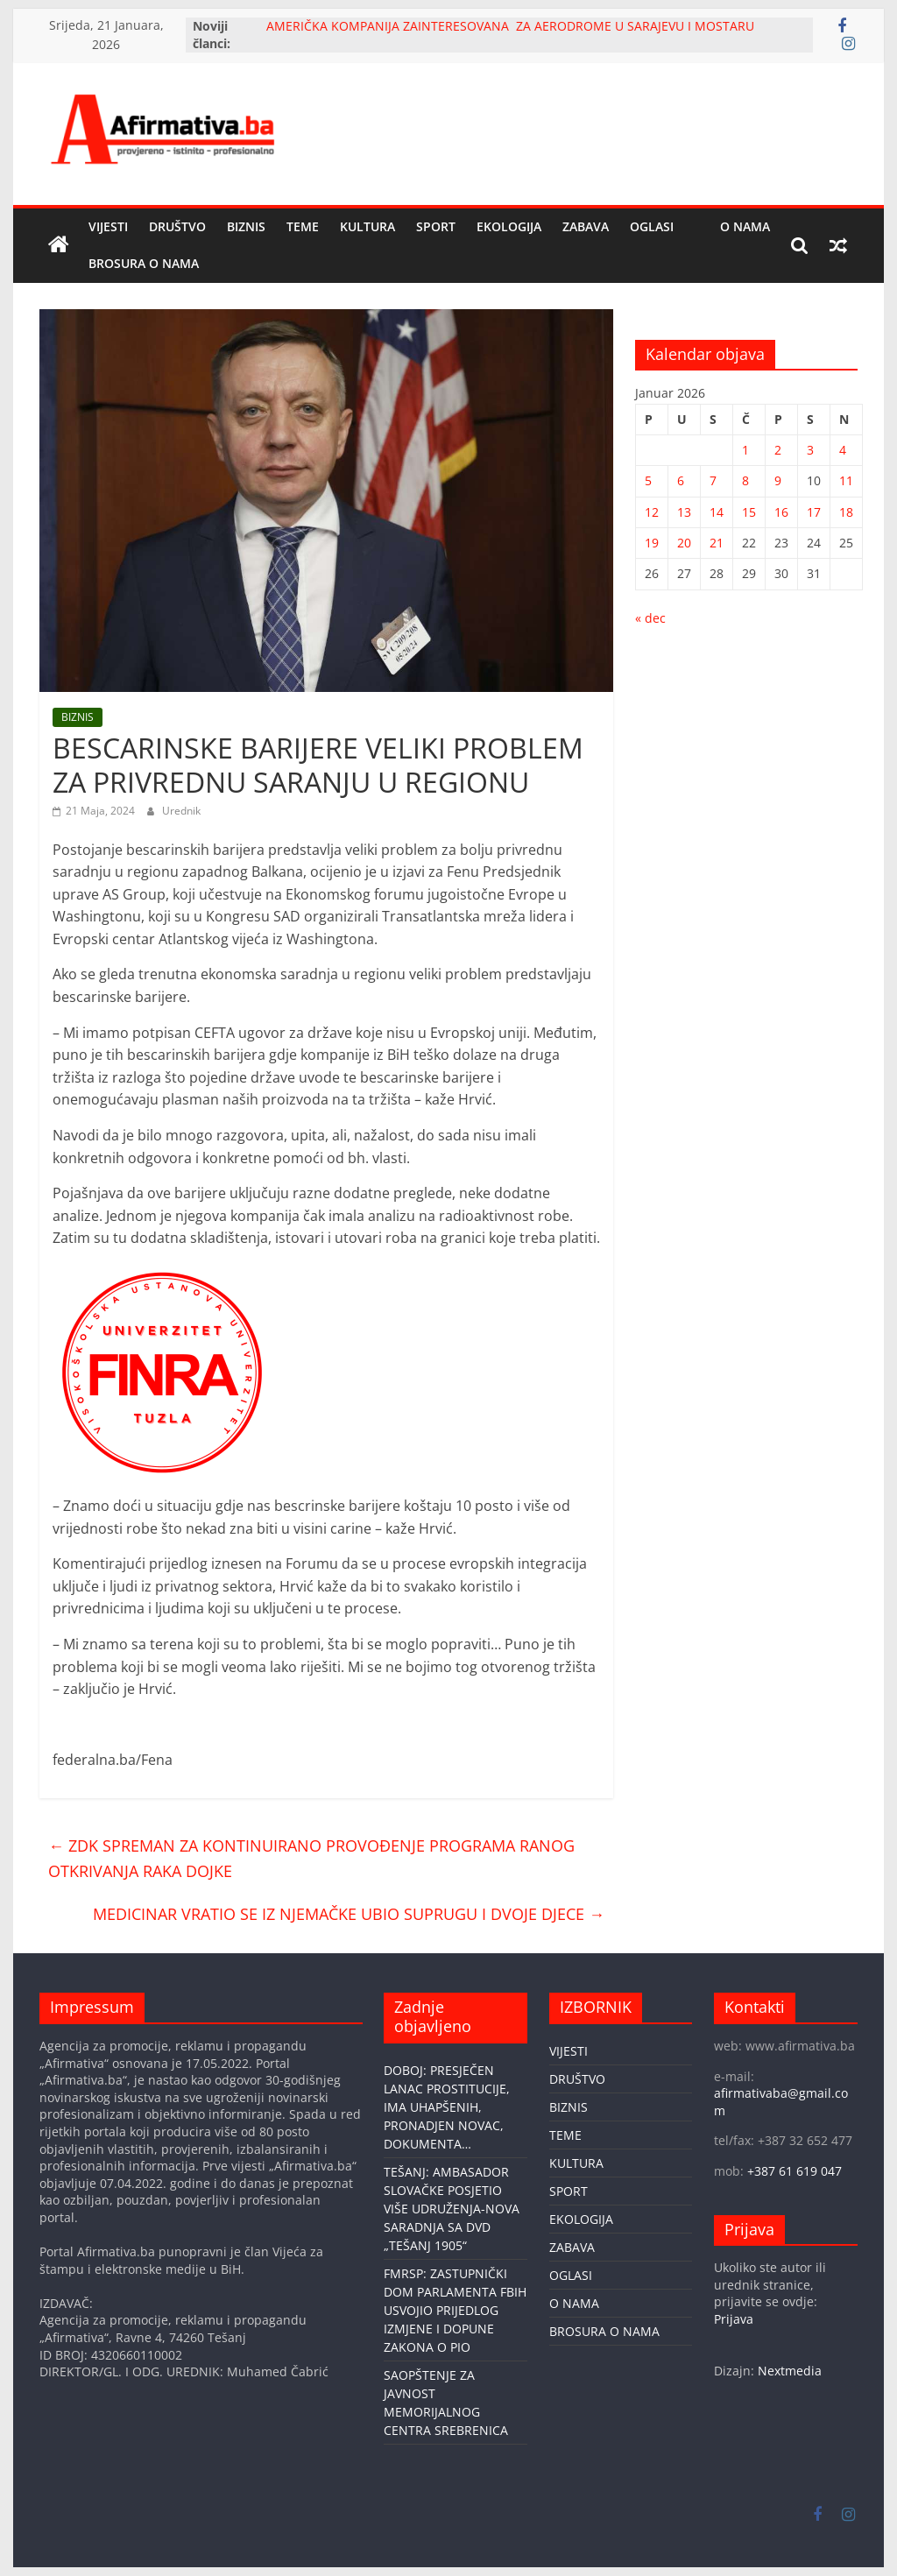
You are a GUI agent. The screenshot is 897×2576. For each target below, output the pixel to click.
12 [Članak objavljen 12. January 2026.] (652, 512)
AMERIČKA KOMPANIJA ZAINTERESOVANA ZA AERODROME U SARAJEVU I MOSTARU (510, 26)
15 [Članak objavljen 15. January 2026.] (749, 512)
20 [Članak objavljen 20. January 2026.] (684, 542)
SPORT (436, 226)
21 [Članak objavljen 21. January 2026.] (717, 542)
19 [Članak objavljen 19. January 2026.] (652, 542)
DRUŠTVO (177, 226)
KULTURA (367, 226)
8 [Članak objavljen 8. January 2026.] (745, 480)
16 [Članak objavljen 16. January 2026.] (781, 512)
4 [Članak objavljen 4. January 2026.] (842, 449)
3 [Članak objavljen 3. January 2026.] (810, 449)
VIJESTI (108, 226)
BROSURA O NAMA (143, 263)
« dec (650, 618)
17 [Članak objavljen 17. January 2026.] (814, 512)
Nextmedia (790, 2370)
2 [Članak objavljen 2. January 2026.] (777, 449)
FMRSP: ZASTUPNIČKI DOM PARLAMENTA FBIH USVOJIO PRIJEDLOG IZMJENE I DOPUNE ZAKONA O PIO (455, 2310)
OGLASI (652, 226)
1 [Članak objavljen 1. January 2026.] (745, 449)
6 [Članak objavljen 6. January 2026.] (680, 480)
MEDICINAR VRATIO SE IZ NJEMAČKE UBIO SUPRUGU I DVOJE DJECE (348, 1913)
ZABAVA (585, 226)
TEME (302, 226)
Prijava (733, 2319)
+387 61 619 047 (794, 2171)
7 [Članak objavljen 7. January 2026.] (713, 480)
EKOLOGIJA (509, 226)
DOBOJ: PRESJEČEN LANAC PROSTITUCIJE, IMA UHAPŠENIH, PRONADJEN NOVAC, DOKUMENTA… (447, 2107)
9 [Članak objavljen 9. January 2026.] (777, 480)
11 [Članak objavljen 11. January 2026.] (846, 480)
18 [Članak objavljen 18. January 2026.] (846, 512)
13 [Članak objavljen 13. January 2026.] (684, 512)
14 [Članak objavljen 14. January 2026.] (717, 512)
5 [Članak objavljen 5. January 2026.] (648, 480)
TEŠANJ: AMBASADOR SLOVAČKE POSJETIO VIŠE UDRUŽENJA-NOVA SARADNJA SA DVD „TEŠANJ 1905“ (451, 2208)
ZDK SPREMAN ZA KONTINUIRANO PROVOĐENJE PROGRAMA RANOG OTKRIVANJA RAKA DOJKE (311, 1858)
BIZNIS (246, 226)
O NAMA (745, 226)
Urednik (181, 810)
